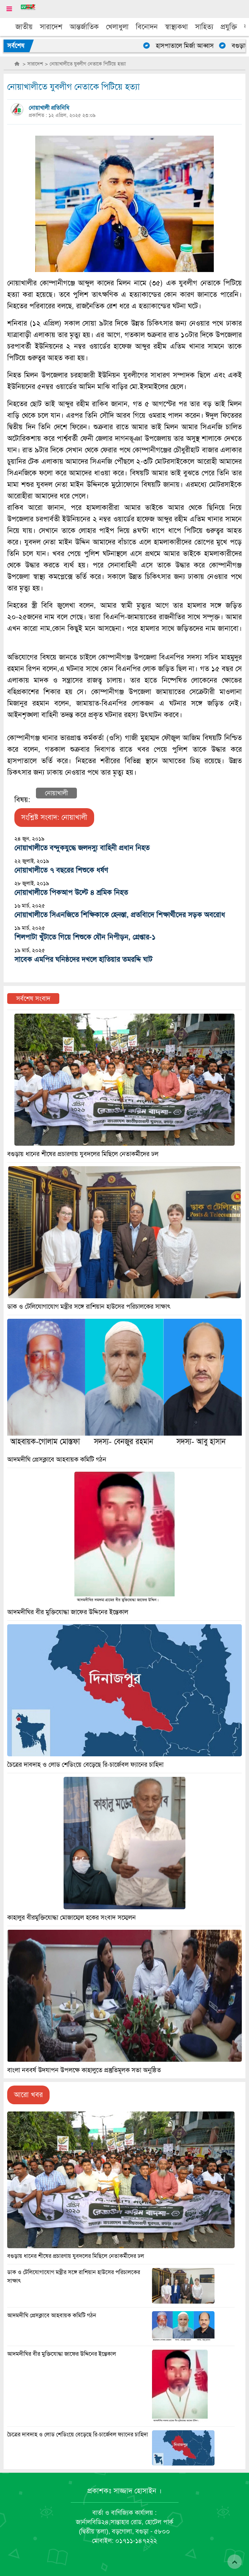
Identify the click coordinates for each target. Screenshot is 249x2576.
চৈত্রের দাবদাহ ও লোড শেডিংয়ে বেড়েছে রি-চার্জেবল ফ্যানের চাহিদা (77, 2434)
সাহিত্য (204, 26)
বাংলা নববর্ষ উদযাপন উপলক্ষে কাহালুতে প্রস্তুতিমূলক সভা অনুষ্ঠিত (84, 2070)
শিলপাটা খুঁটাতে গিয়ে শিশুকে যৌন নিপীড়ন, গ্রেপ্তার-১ (85, 937)
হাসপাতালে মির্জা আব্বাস (188, 46)
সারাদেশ (51, 26)
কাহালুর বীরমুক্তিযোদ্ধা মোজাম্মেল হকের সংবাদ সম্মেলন (71, 1917)
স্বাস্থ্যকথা (176, 26)
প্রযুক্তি (229, 26)
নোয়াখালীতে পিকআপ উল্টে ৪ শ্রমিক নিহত (71, 892)
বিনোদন (147, 26)
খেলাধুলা (117, 26)
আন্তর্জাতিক (84, 26)
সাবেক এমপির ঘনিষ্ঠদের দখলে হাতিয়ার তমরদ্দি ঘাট (83, 959)
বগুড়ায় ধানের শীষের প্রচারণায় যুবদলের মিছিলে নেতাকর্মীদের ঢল (75, 2256)
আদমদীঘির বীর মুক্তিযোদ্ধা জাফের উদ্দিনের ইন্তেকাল (61, 2354)
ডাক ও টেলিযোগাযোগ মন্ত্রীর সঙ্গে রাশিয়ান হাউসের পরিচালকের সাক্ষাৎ (89, 1306)
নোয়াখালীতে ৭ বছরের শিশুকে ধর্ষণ (61, 870)
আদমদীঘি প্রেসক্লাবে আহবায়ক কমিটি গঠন (51, 2315)
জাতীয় (24, 26)
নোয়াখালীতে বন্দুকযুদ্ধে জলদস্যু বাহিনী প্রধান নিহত (81, 847)
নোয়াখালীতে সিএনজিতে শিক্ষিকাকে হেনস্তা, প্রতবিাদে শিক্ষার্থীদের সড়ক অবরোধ (119, 914)
